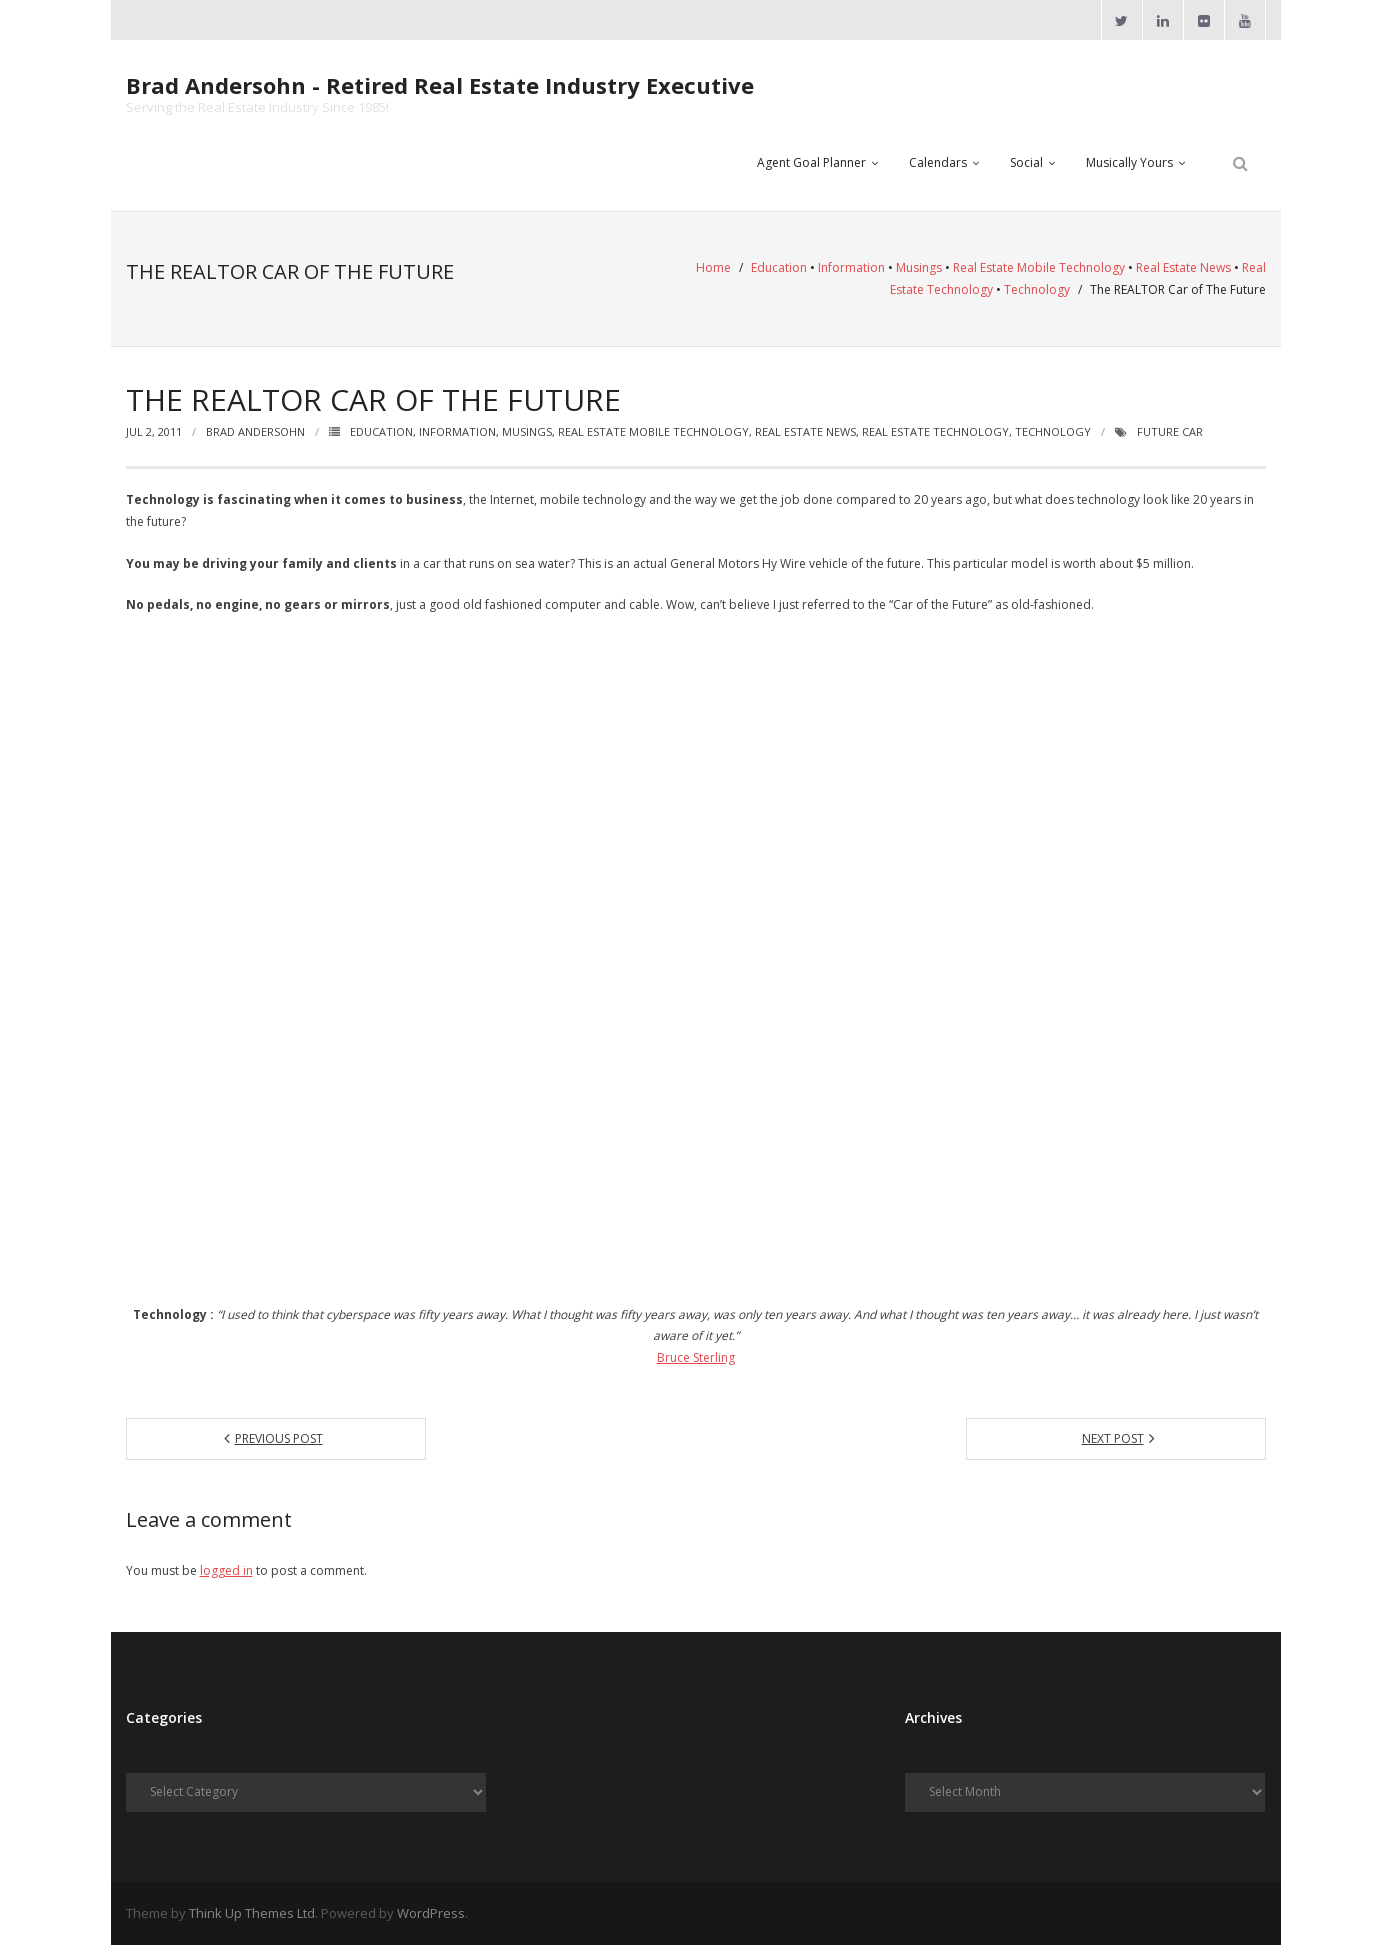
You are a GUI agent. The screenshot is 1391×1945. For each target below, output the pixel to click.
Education (779, 267)
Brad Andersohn (255, 431)
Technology (1037, 289)
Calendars (938, 162)
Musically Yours (1129, 162)
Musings (919, 267)
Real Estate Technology (935, 431)
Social (1026, 162)
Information (851, 267)
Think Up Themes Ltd (252, 1913)
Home (713, 267)
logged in (226, 1570)
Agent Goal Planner (811, 162)
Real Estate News (1183, 267)
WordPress (431, 1913)
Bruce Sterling (696, 1357)
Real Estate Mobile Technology (1039, 267)
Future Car (1170, 431)
